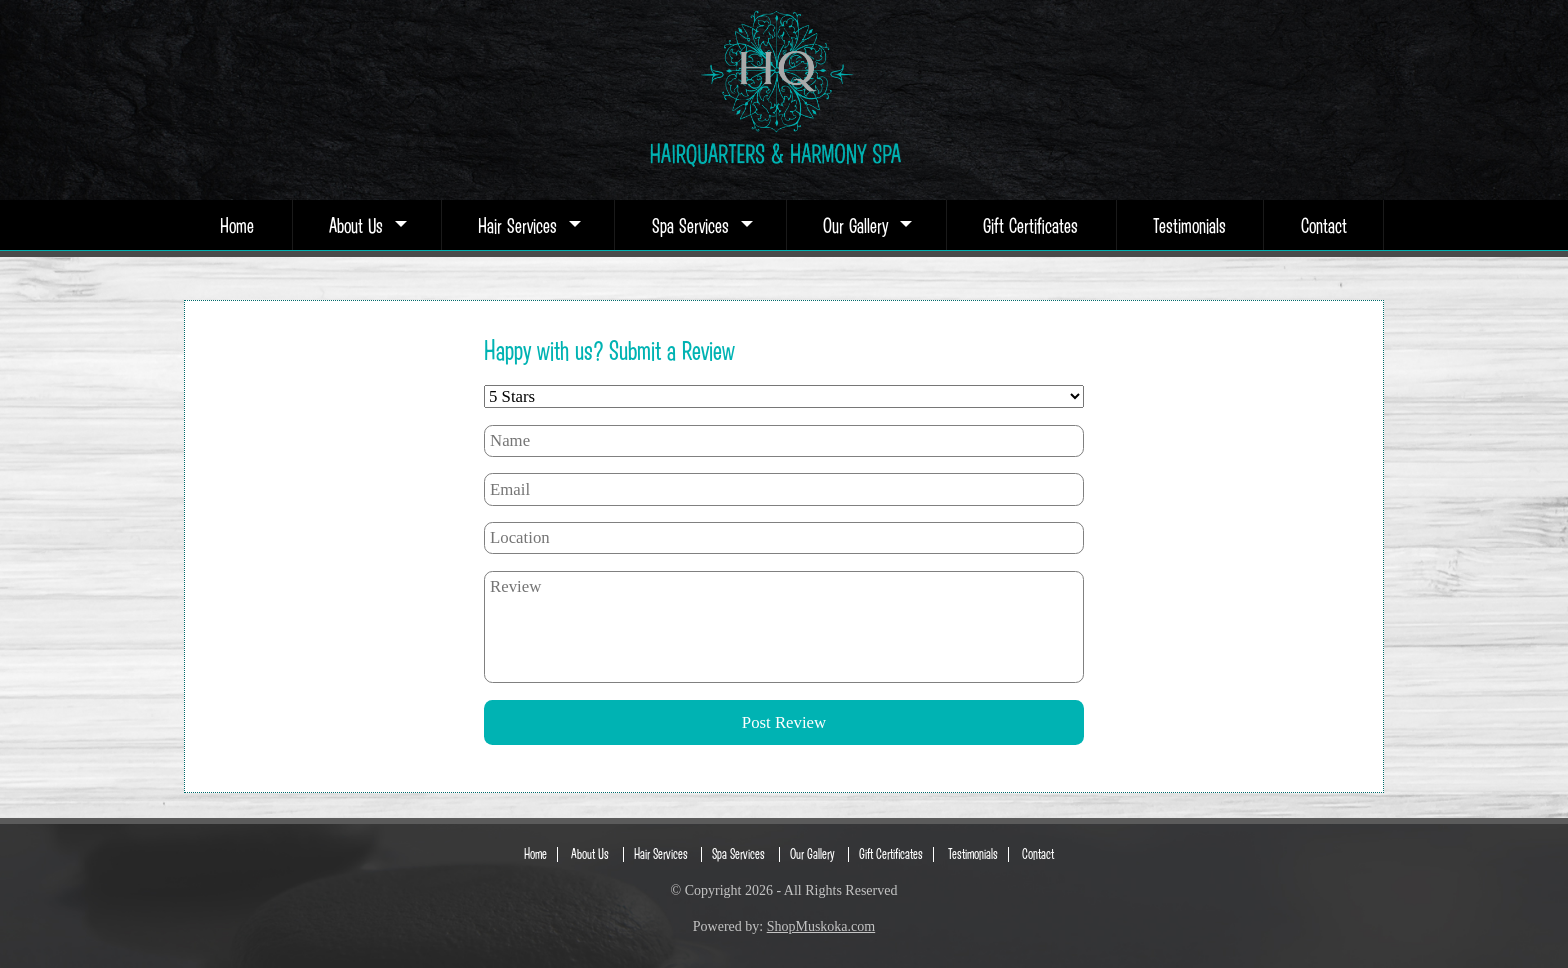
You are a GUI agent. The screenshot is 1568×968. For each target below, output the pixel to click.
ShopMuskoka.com (821, 926)
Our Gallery (865, 225)
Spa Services (700, 225)
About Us (366, 225)
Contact (1324, 225)
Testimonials (1189, 225)
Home (237, 225)
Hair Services (527, 225)
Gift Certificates (1030, 225)
